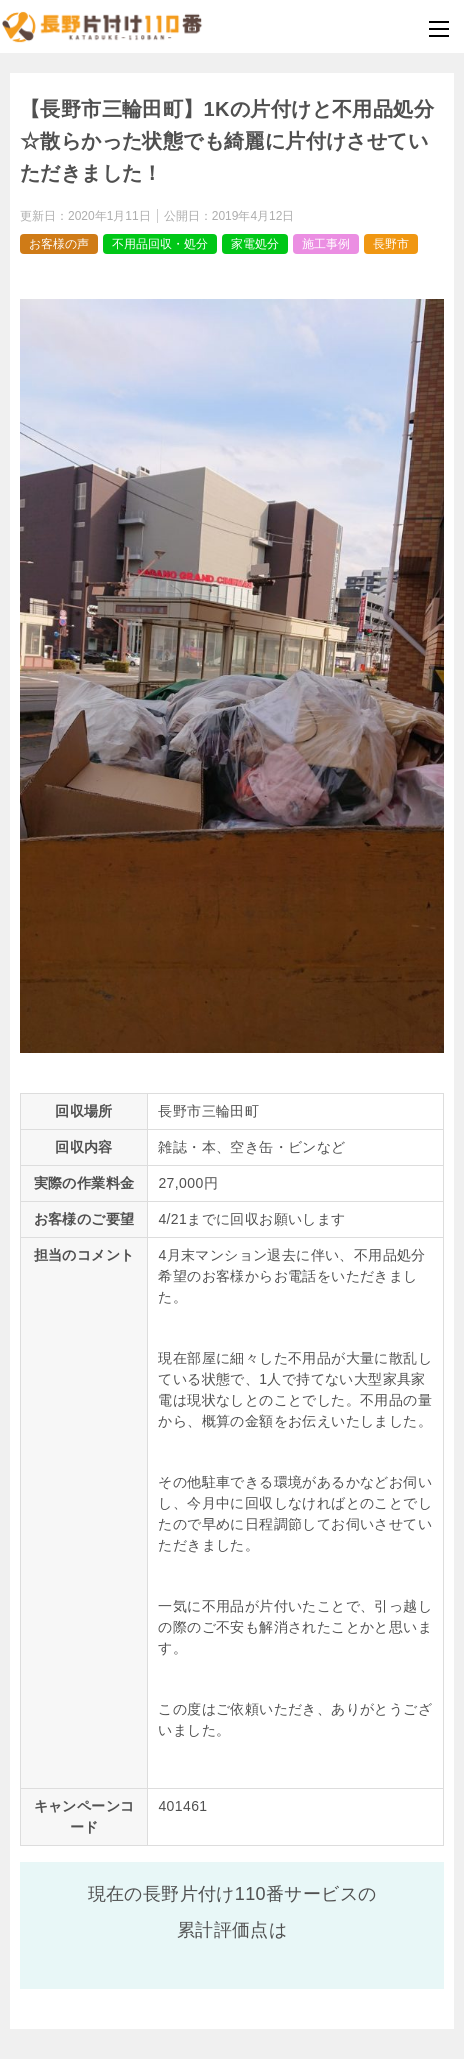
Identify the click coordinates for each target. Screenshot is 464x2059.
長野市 (391, 244)
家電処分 (255, 244)
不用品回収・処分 (160, 244)
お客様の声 (59, 244)
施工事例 (326, 244)
